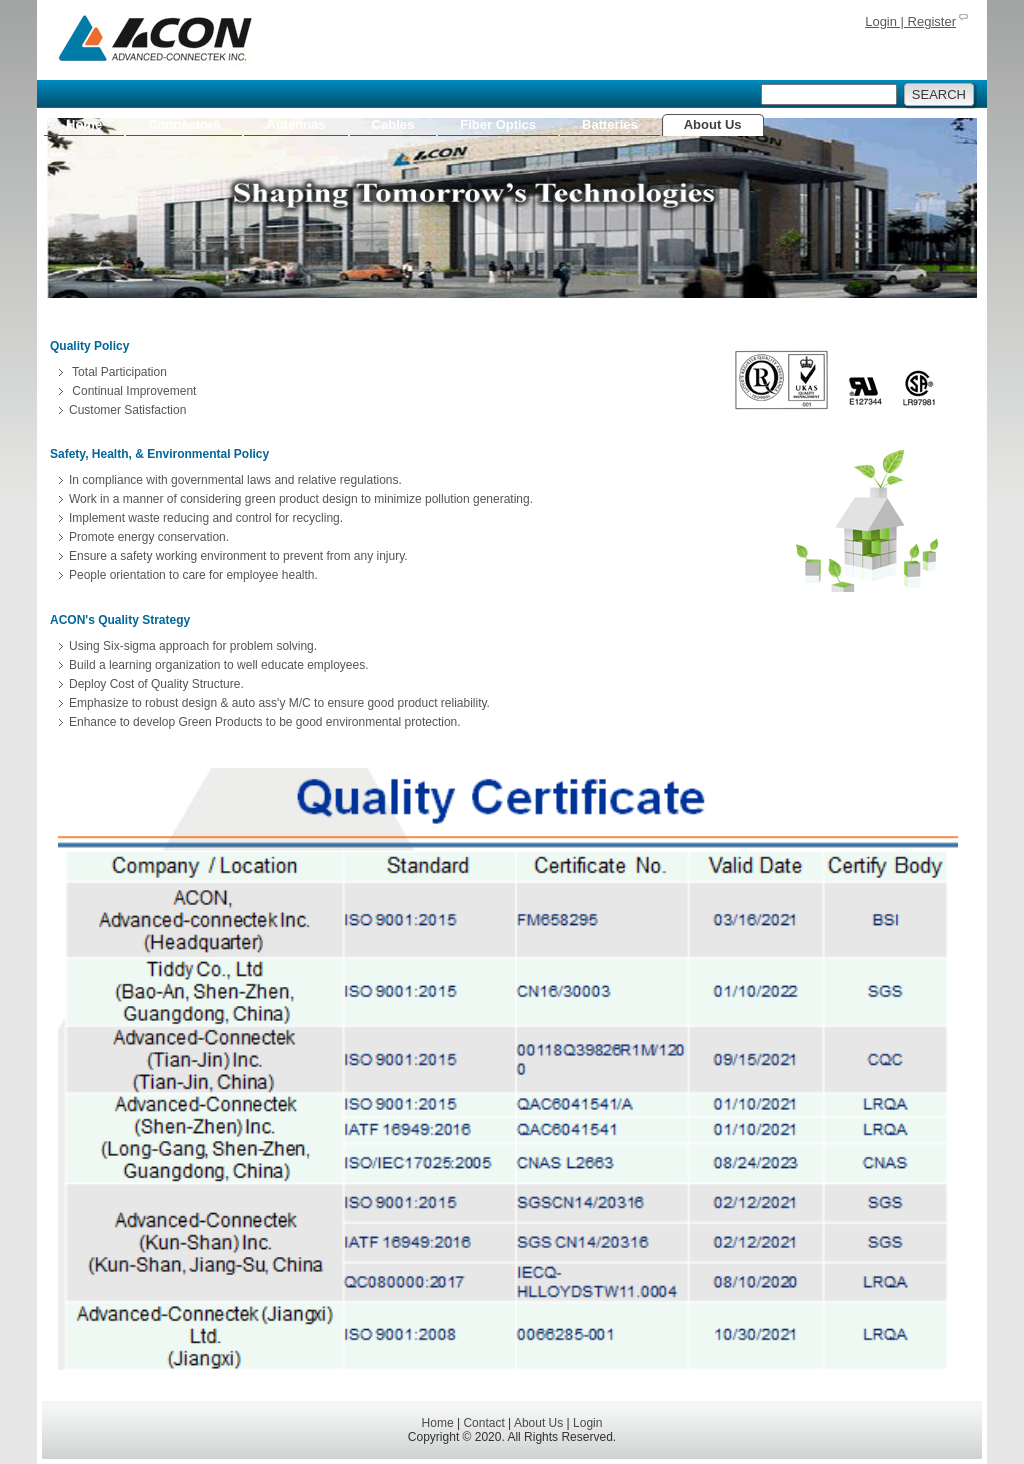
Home (84, 124)
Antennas (295, 124)
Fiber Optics (498, 124)
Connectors (184, 124)
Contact (483, 1423)
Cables (393, 124)
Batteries (610, 124)
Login (587, 1423)
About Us (713, 124)
